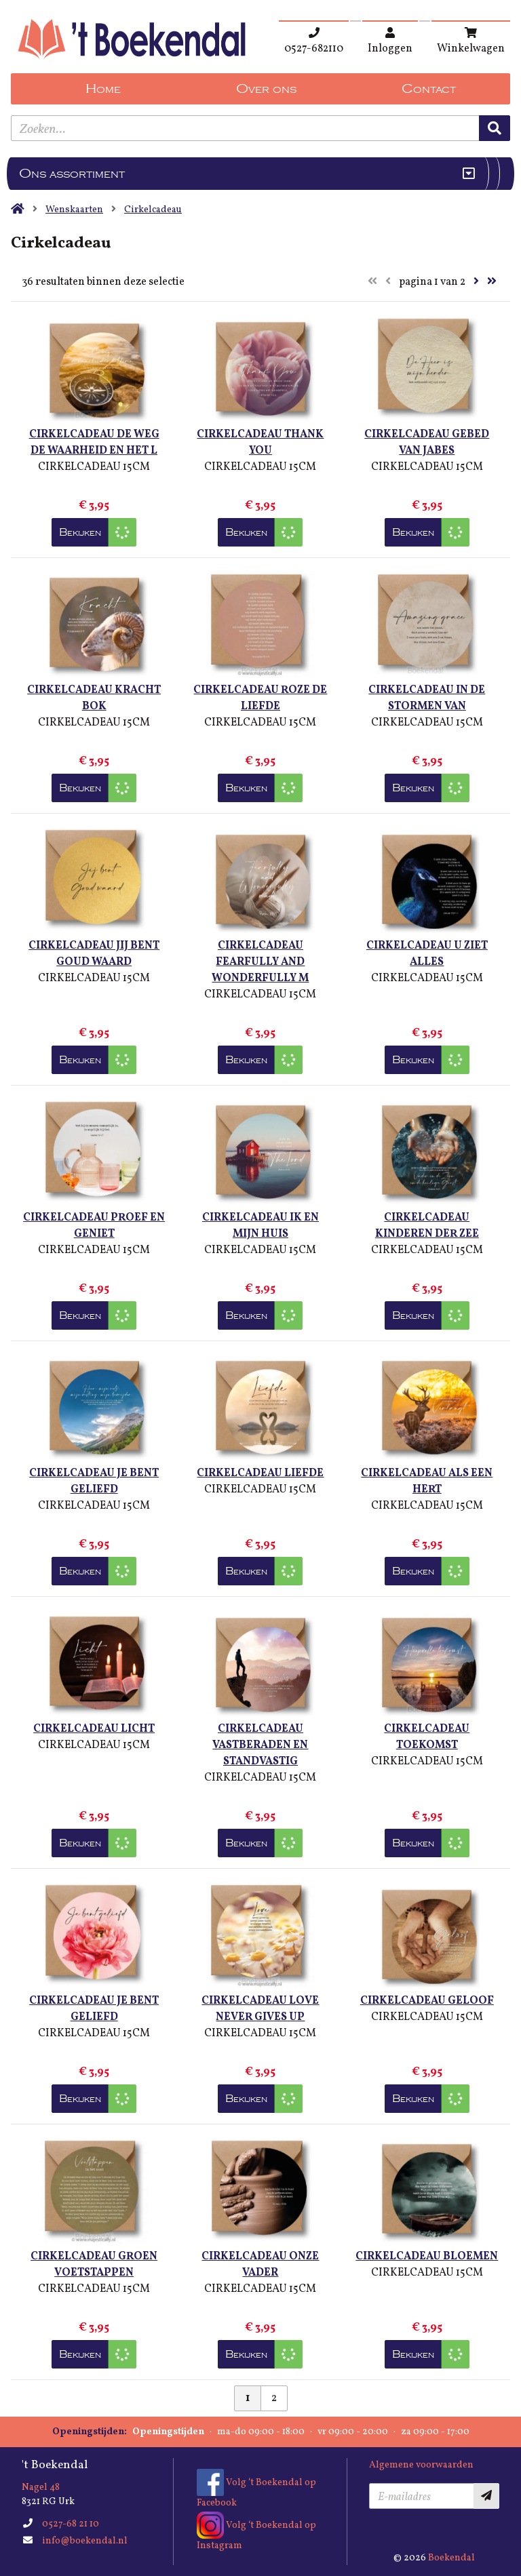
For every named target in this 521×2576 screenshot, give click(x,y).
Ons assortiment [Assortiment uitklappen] (72, 173)
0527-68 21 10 (70, 2524)
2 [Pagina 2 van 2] (274, 2398)
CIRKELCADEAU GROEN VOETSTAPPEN (94, 2264)
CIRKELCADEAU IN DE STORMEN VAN (426, 698)
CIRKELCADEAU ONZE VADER (260, 2264)
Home (103, 88)
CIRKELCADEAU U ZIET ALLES (427, 954)
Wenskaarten (74, 209)
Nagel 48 (41, 2487)
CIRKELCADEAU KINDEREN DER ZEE (427, 1226)
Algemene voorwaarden (421, 2465)
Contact (429, 88)
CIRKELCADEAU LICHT (94, 1729)
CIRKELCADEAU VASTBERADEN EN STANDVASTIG (260, 1745)
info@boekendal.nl (85, 2541)
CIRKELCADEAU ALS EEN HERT (427, 1481)
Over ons (266, 88)
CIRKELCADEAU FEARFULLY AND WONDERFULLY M (260, 962)
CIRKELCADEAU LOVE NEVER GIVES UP (260, 2009)
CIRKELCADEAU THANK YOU (260, 442)
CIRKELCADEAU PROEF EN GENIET (94, 1226)
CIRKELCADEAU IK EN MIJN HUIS (260, 1226)
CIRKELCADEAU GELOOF (427, 2001)
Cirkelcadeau (153, 209)
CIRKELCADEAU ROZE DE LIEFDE (260, 698)
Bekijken (80, 532)
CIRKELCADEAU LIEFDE (260, 1473)
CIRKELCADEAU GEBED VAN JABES (426, 442)
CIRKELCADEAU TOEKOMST (426, 1737)
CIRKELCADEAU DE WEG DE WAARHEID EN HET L (94, 442)
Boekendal (451, 2558)
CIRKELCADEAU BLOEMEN (426, 2256)
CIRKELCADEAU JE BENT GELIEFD (94, 1481)
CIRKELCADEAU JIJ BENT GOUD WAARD (93, 954)
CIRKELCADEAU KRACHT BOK (94, 698)
